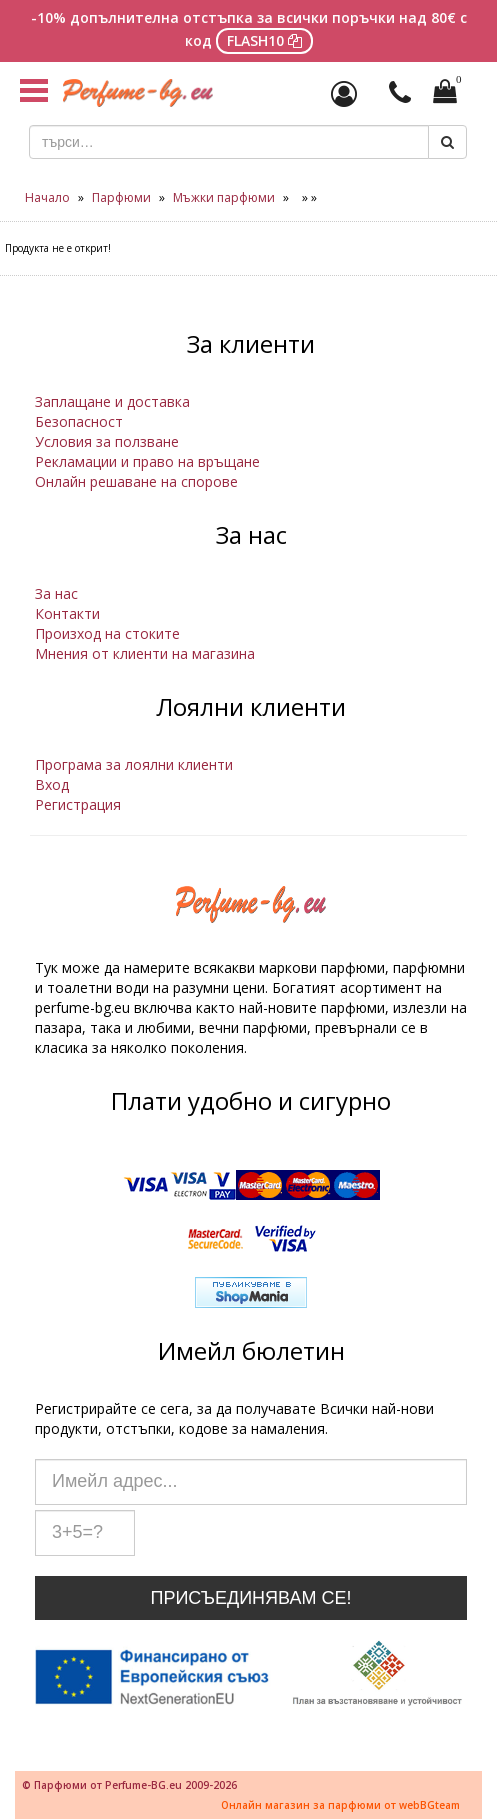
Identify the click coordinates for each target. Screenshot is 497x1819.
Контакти (67, 613)
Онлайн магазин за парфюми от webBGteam (340, 1805)
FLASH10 (264, 40)
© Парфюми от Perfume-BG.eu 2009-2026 (129, 1785)
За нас (56, 593)
